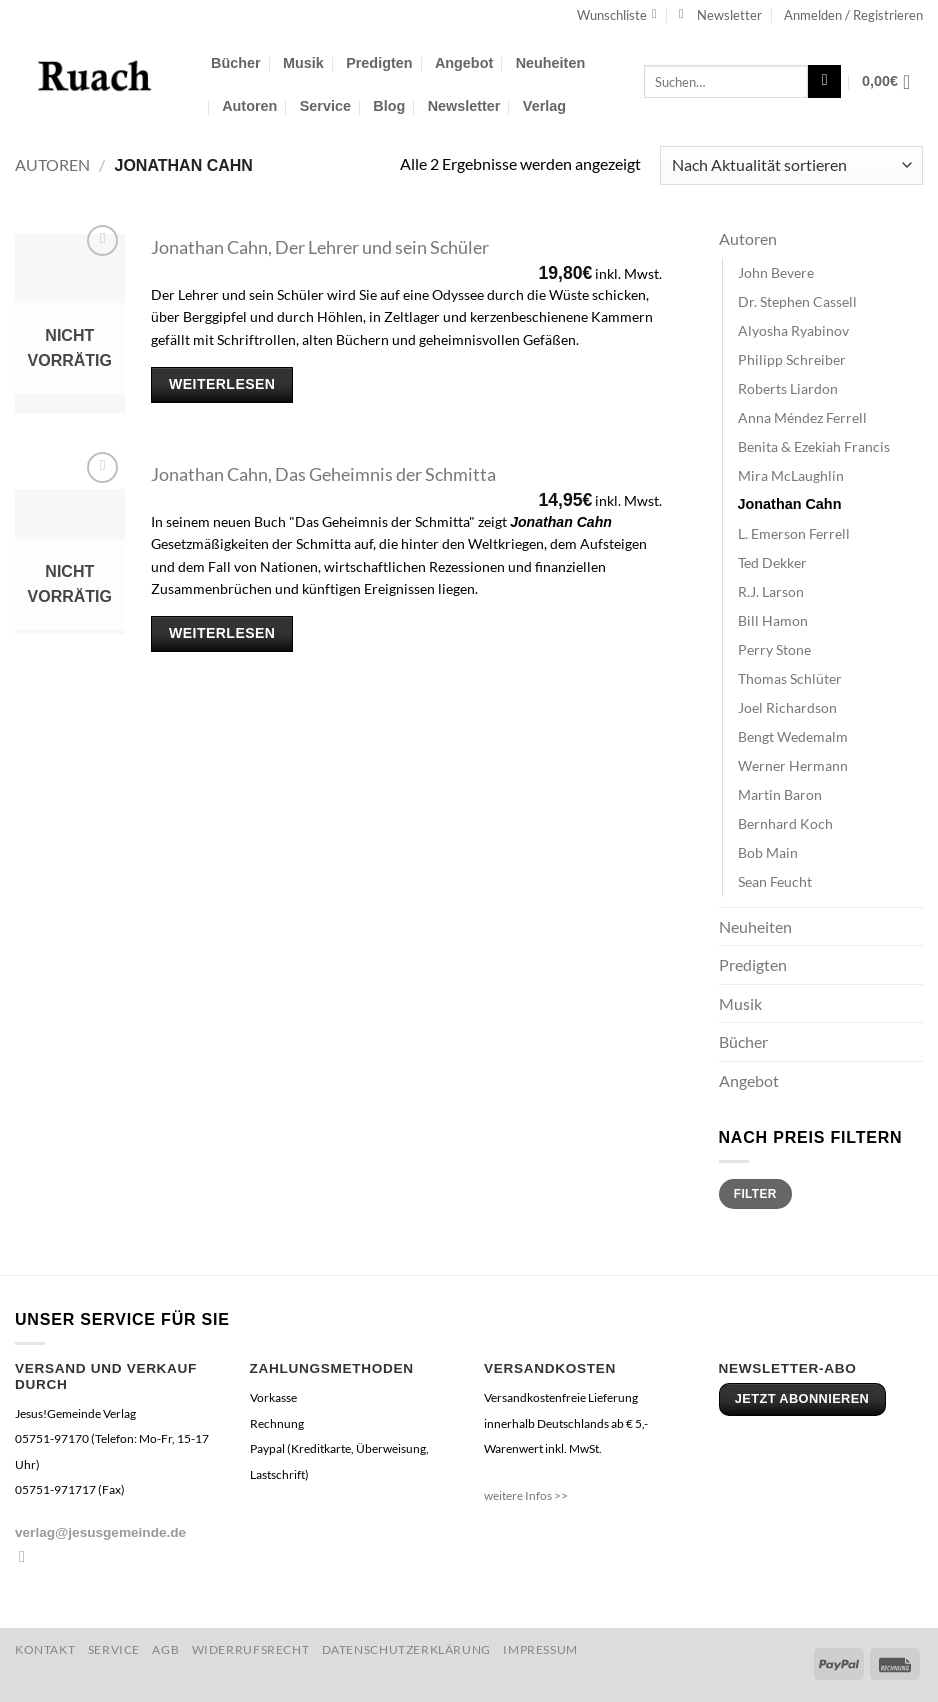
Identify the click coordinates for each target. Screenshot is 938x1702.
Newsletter (464, 106)
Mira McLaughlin (791, 475)
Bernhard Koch (785, 823)
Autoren (249, 106)
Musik (303, 63)
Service (325, 106)
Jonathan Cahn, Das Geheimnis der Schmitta (323, 474)
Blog (389, 106)
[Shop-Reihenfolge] (791, 165)
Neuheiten (551, 63)
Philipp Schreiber (792, 359)
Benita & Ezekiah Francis (814, 446)
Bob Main (768, 852)
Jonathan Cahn (790, 504)
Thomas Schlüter (790, 678)
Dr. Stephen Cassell (797, 301)
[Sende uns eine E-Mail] (27, 1556)
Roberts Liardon (788, 388)
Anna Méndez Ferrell (802, 417)
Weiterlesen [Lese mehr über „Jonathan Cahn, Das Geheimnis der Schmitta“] (222, 633)
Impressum (540, 1649)
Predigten (379, 63)
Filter (755, 1194)
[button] (720, 15)
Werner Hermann (793, 765)
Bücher (236, 63)
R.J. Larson (771, 591)
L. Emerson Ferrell (794, 533)
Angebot (464, 63)
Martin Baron (780, 794)
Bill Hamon (773, 620)
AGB (165, 1649)
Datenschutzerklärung (406, 1649)
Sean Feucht (775, 881)
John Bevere (776, 272)
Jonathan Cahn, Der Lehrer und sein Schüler (320, 247)
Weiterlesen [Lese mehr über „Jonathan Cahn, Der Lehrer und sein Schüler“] (222, 384)
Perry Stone (774, 649)
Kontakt (45, 1649)
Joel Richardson (787, 707)
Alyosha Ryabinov (793, 330)
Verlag (544, 106)
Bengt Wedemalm (793, 736)
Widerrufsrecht (251, 1649)
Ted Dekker (772, 562)
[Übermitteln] (824, 82)
